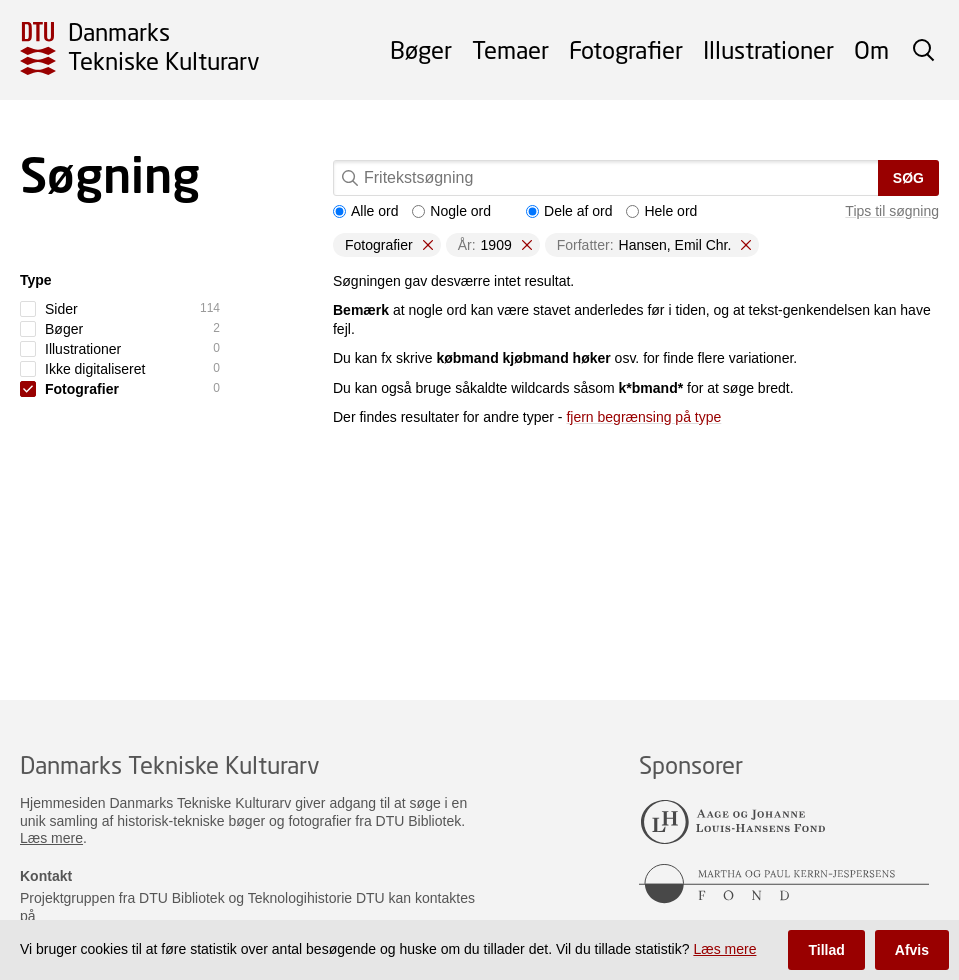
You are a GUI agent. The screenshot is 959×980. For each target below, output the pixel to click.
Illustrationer (768, 49)
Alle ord (365, 211)
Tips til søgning (892, 211)
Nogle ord (451, 211)
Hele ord (661, 211)
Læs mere (51, 838)
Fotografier (626, 49)
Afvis (912, 950)
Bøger (421, 49)
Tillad (826, 950)
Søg (908, 178)
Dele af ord (569, 211)
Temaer (510, 49)
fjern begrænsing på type (643, 417)
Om (871, 49)
